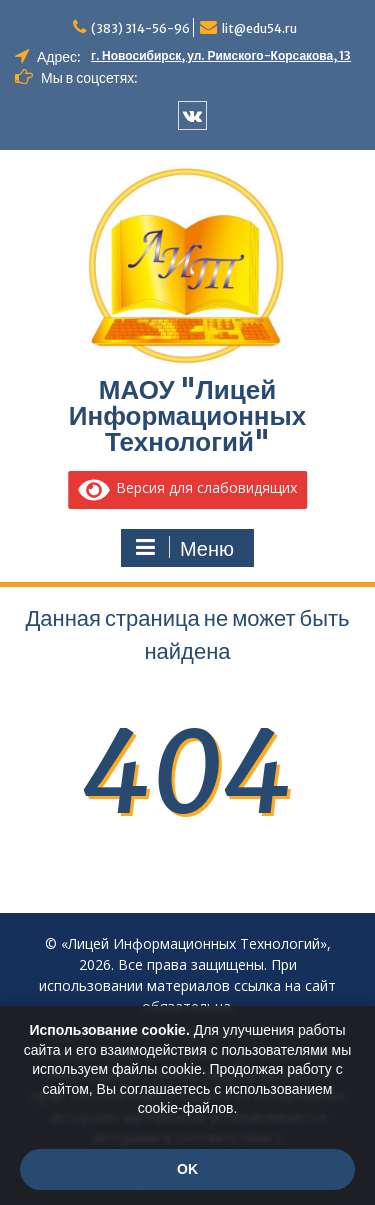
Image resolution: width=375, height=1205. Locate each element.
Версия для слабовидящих (188, 487)
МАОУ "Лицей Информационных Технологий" (188, 415)
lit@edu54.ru (259, 28)
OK (187, 1169)
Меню (185, 548)
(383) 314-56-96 (140, 28)
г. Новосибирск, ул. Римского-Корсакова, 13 (221, 55)
